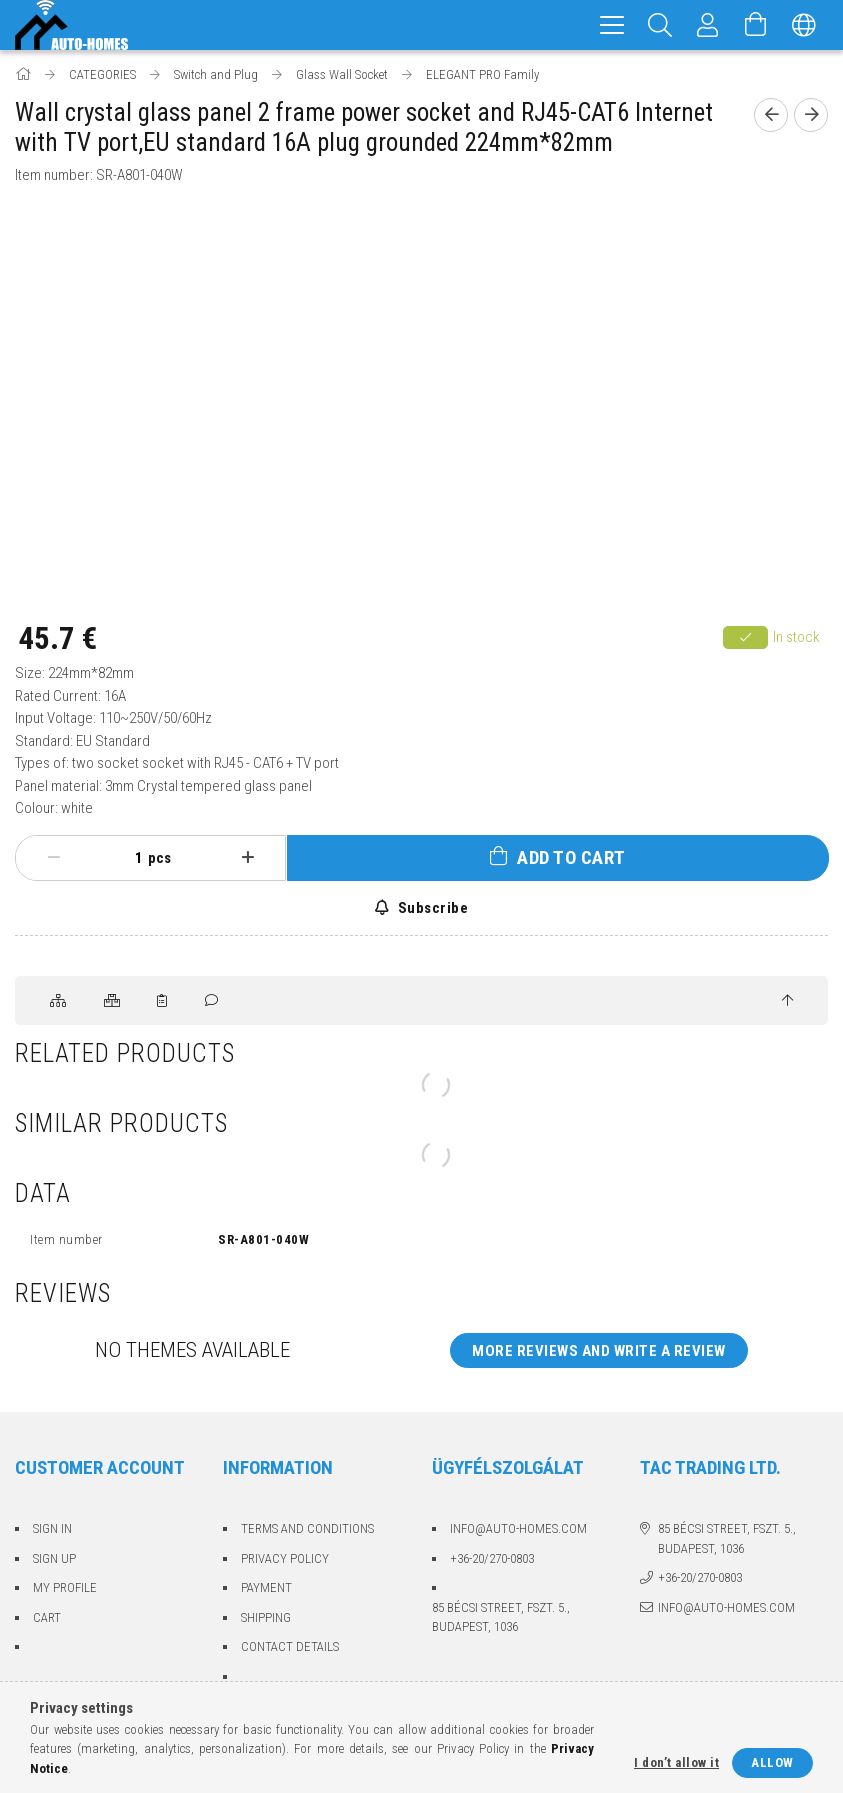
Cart (47, 1617)
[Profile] (708, 25)
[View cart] (756, 25)
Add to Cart (571, 857)
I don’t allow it (676, 1762)
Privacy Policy (285, 1558)
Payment (266, 1587)
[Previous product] (771, 115)
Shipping (266, 1617)
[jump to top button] (787, 1001)
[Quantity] (128, 858)
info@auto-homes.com (518, 1528)
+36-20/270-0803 (492, 1558)
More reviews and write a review (599, 1351)
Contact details (290, 1646)
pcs (159, 858)
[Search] (660, 25)
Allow (772, 1762)
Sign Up (54, 1558)
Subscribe (431, 908)
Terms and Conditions (307, 1528)
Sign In (52, 1528)
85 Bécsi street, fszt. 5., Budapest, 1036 (501, 1617)
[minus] (53, 858)
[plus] (247, 858)
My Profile (65, 1587)
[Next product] (811, 115)
